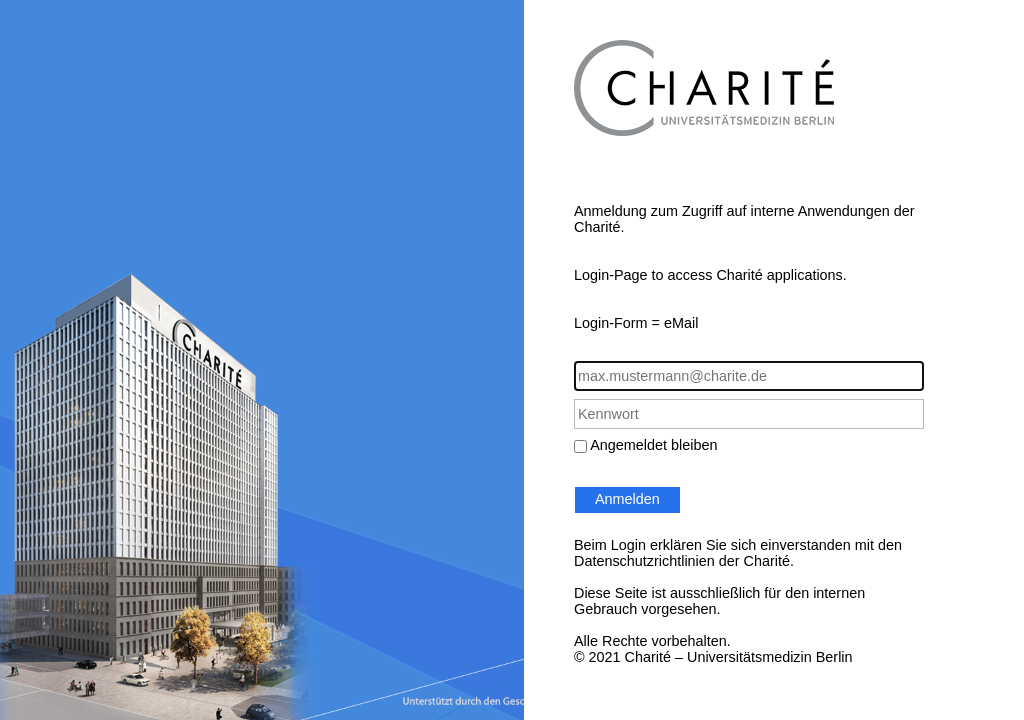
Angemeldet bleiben (653, 445)
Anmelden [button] (627, 499)
